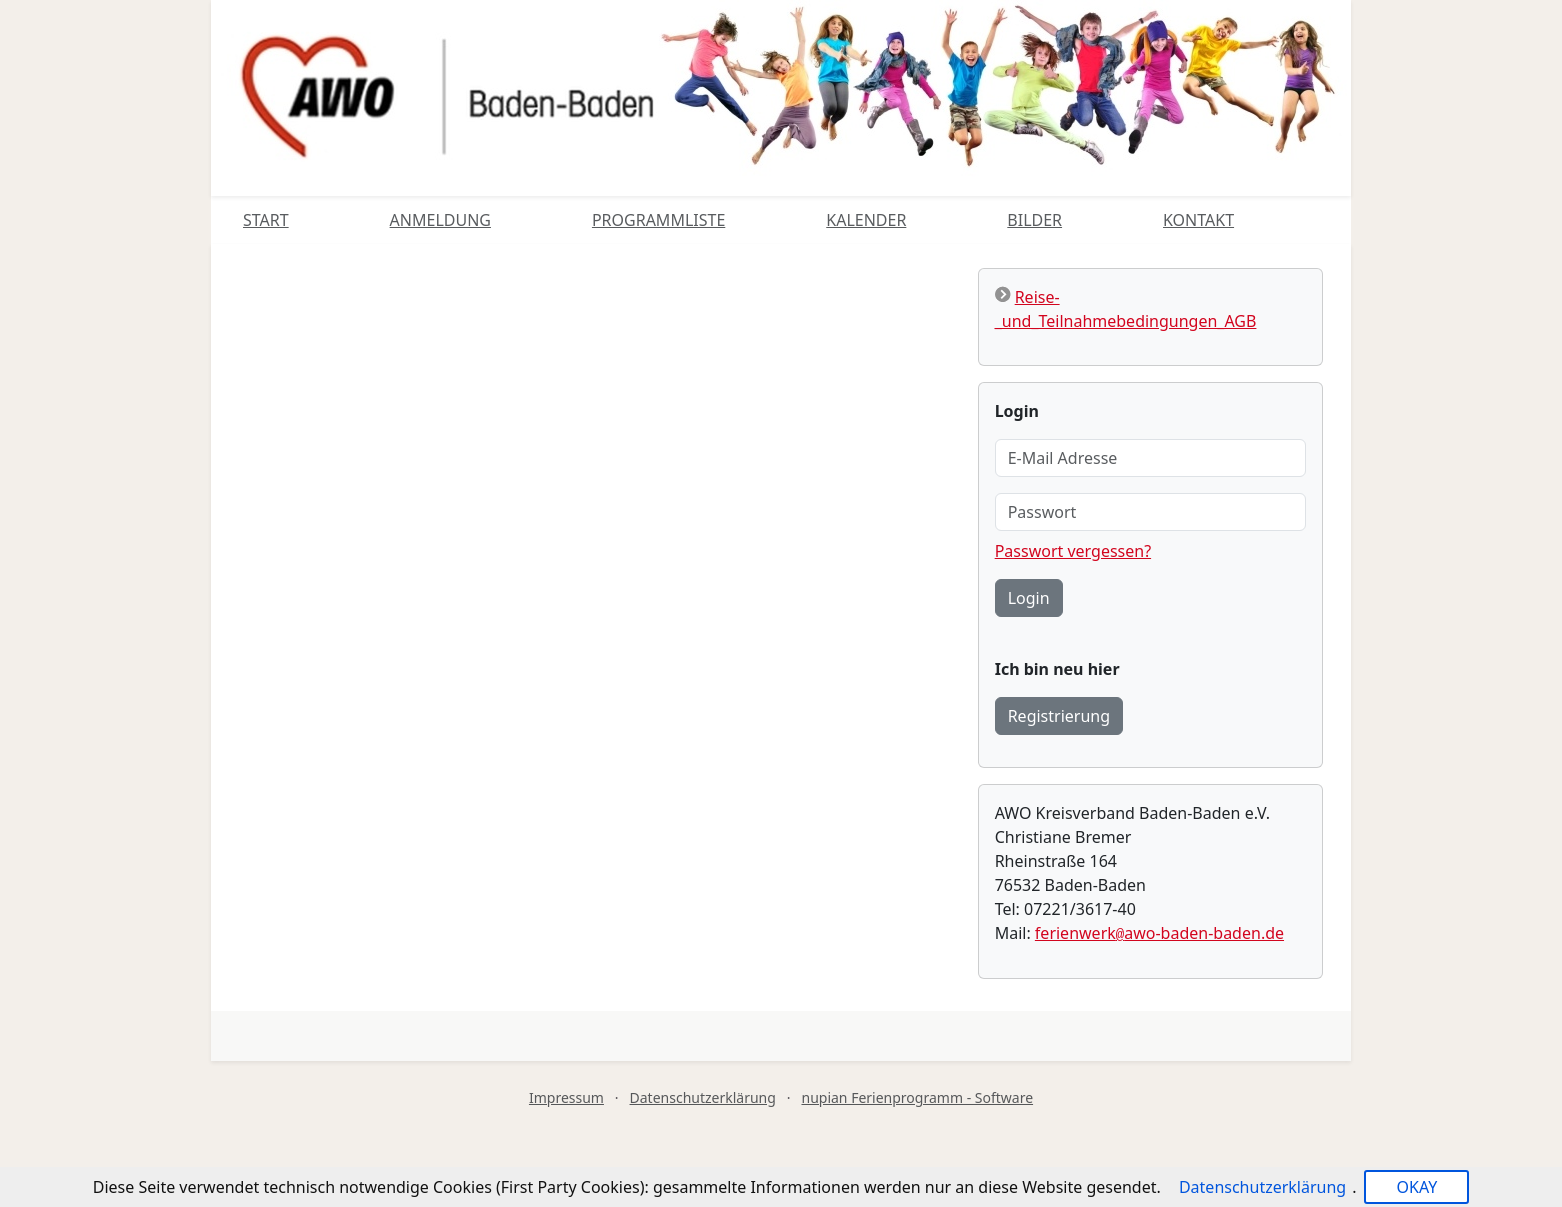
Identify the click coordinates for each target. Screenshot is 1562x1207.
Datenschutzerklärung (703, 1097)
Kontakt (1198, 220)
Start (266, 220)
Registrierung (1059, 716)
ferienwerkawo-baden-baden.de (1159, 933)
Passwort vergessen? (1073, 551)
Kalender (866, 220)
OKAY (1416, 1187)
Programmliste (658, 220)
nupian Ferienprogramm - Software (917, 1097)
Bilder (1034, 220)
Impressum (566, 1097)
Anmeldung (440, 220)
